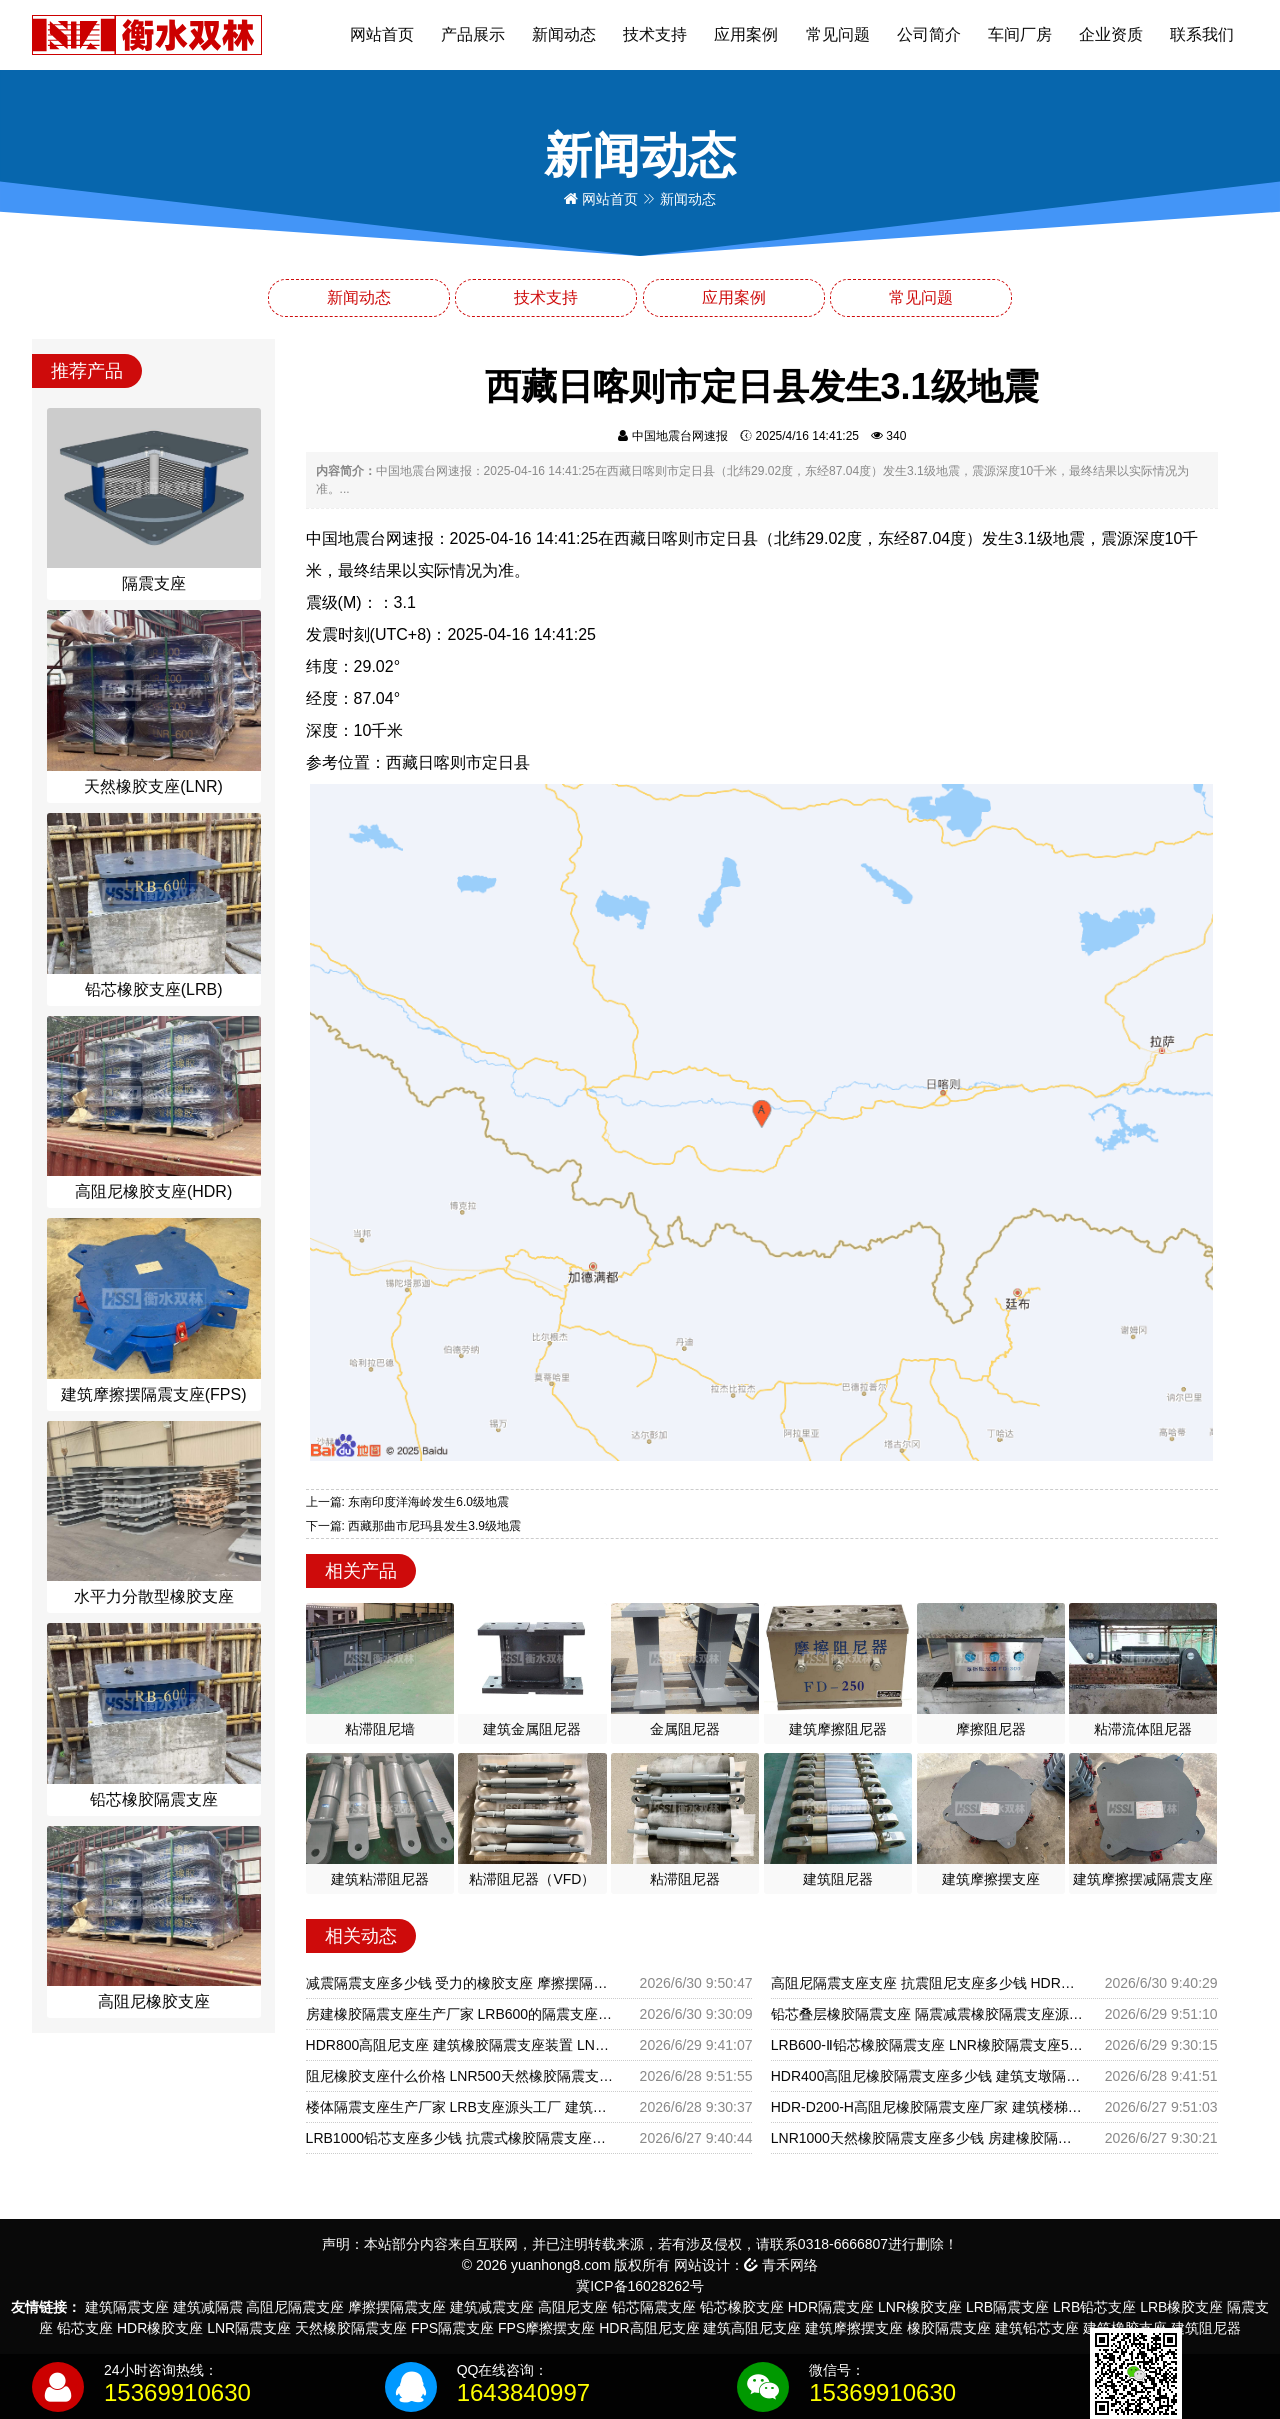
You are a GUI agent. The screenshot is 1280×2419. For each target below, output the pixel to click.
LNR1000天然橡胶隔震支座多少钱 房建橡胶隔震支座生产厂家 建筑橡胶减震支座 (927, 2138)
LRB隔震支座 (1007, 2307)
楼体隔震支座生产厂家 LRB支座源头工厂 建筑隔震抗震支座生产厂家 (462, 2107)
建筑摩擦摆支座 (854, 2328)
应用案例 (746, 34)
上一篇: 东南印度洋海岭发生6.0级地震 (407, 1502)
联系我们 (1202, 34)
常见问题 (838, 34)
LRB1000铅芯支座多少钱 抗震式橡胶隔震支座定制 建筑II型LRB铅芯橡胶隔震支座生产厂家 (462, 2138)
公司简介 (929, 34)
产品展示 (473, 34)
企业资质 (1111, 34)
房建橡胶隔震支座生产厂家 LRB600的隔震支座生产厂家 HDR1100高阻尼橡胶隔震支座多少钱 (462, 2014)
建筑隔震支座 (127, 2307)
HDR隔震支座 (831, 2307)
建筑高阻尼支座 (752, 2328)
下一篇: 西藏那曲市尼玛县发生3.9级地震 (413, 1526)
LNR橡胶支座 (920, 2307)
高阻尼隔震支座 (295, 2307)
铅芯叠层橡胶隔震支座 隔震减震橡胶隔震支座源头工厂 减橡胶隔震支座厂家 (927, 2014)
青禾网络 (781, 2265)
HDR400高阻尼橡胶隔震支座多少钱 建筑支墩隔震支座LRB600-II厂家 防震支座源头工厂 (927, 2076)
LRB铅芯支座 (1094, 2307)
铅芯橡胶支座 (742, 2307)
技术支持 (655, 34)
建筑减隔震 (208, 2307)
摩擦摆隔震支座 (397, 2307)
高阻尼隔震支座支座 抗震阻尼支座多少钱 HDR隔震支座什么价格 (927, 1983)
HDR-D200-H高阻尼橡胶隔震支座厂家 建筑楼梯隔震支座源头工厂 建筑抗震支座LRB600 (927, 2107)
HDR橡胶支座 (160, 2328)
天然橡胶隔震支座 (351, 2328)
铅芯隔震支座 (654, 2307)
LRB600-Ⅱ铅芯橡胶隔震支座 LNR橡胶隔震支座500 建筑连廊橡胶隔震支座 (927, 2045)
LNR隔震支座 (249, 2328)
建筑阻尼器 (1206, 2328)
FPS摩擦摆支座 (546, 2328)
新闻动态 (564, 34)
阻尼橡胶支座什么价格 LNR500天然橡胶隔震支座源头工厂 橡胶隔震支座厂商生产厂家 (462, 2076)
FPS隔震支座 (452, 2328)
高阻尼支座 (573, 2307)
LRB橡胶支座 (1181, 2307)
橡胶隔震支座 (949, 2328)
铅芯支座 (85, 2328)
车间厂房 (1020, 34)
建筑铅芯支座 (1037, 2328)
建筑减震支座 (492, 2307)
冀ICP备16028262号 (640, 2286)
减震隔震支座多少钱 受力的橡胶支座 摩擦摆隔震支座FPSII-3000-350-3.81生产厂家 (462, 1983)
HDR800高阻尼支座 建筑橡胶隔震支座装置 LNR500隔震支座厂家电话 (462, 2045)
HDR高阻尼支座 (649, 2328)
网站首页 (382, 34)
